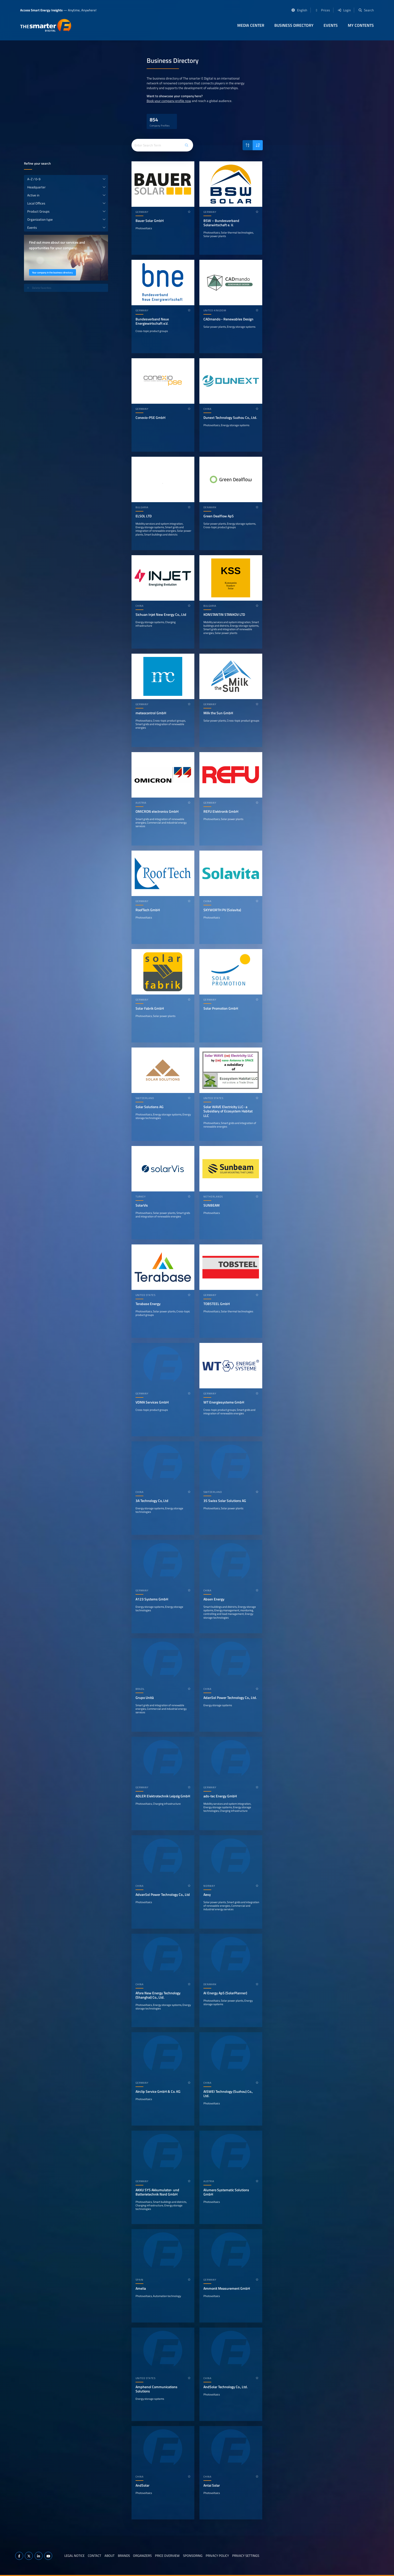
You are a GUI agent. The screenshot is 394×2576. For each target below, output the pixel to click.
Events (331, 25)
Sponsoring (192, 2555)
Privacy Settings (245, 2555)
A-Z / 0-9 (33, 179)
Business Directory (293, 25)
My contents (361, 25)
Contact (94, 2555)
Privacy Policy (217, 2555)
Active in (33, 195)
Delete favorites (37, 288)
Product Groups (38, 211)
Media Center (250, 25)
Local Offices (36, 203)
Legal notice (74, 2555)
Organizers (142, 2555)
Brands (124, 2555)
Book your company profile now (169, 100)
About (109, 2555)
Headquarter (36, 187)
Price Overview (167, 2555)
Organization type (40, 219)
